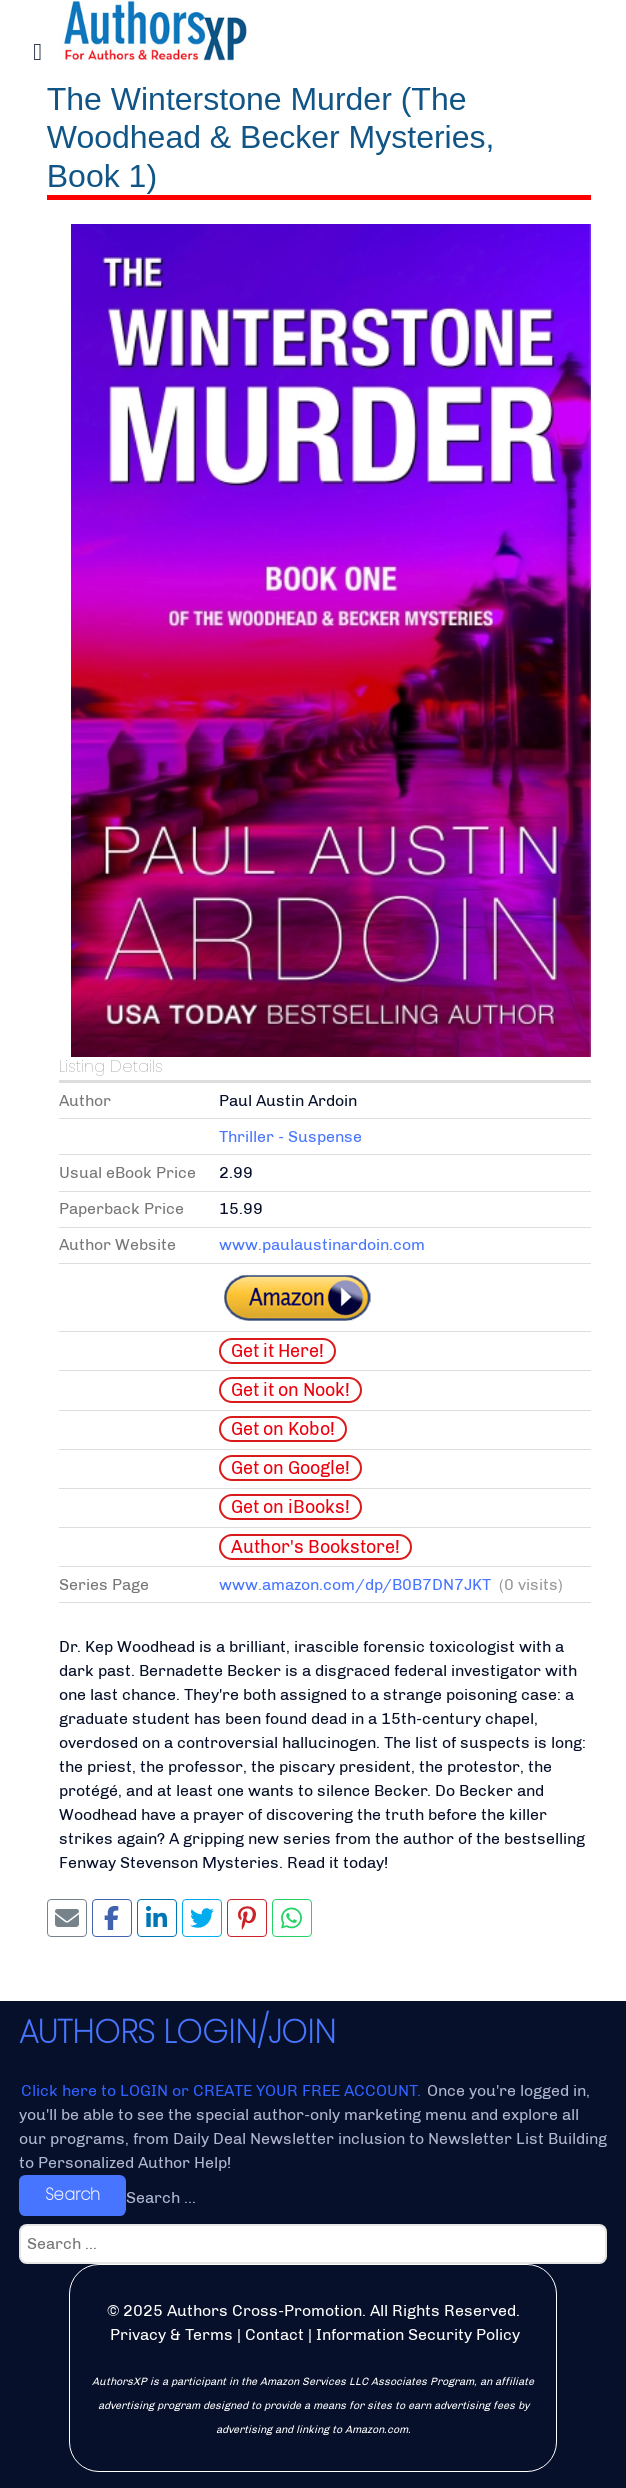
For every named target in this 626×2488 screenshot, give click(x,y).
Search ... (161, 2197)
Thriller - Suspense (290, 1136)
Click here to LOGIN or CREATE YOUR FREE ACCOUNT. (223, 2090)
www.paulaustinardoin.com (322, 1244)
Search (72, 2194)
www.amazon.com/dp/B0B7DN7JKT (355, 1584)
